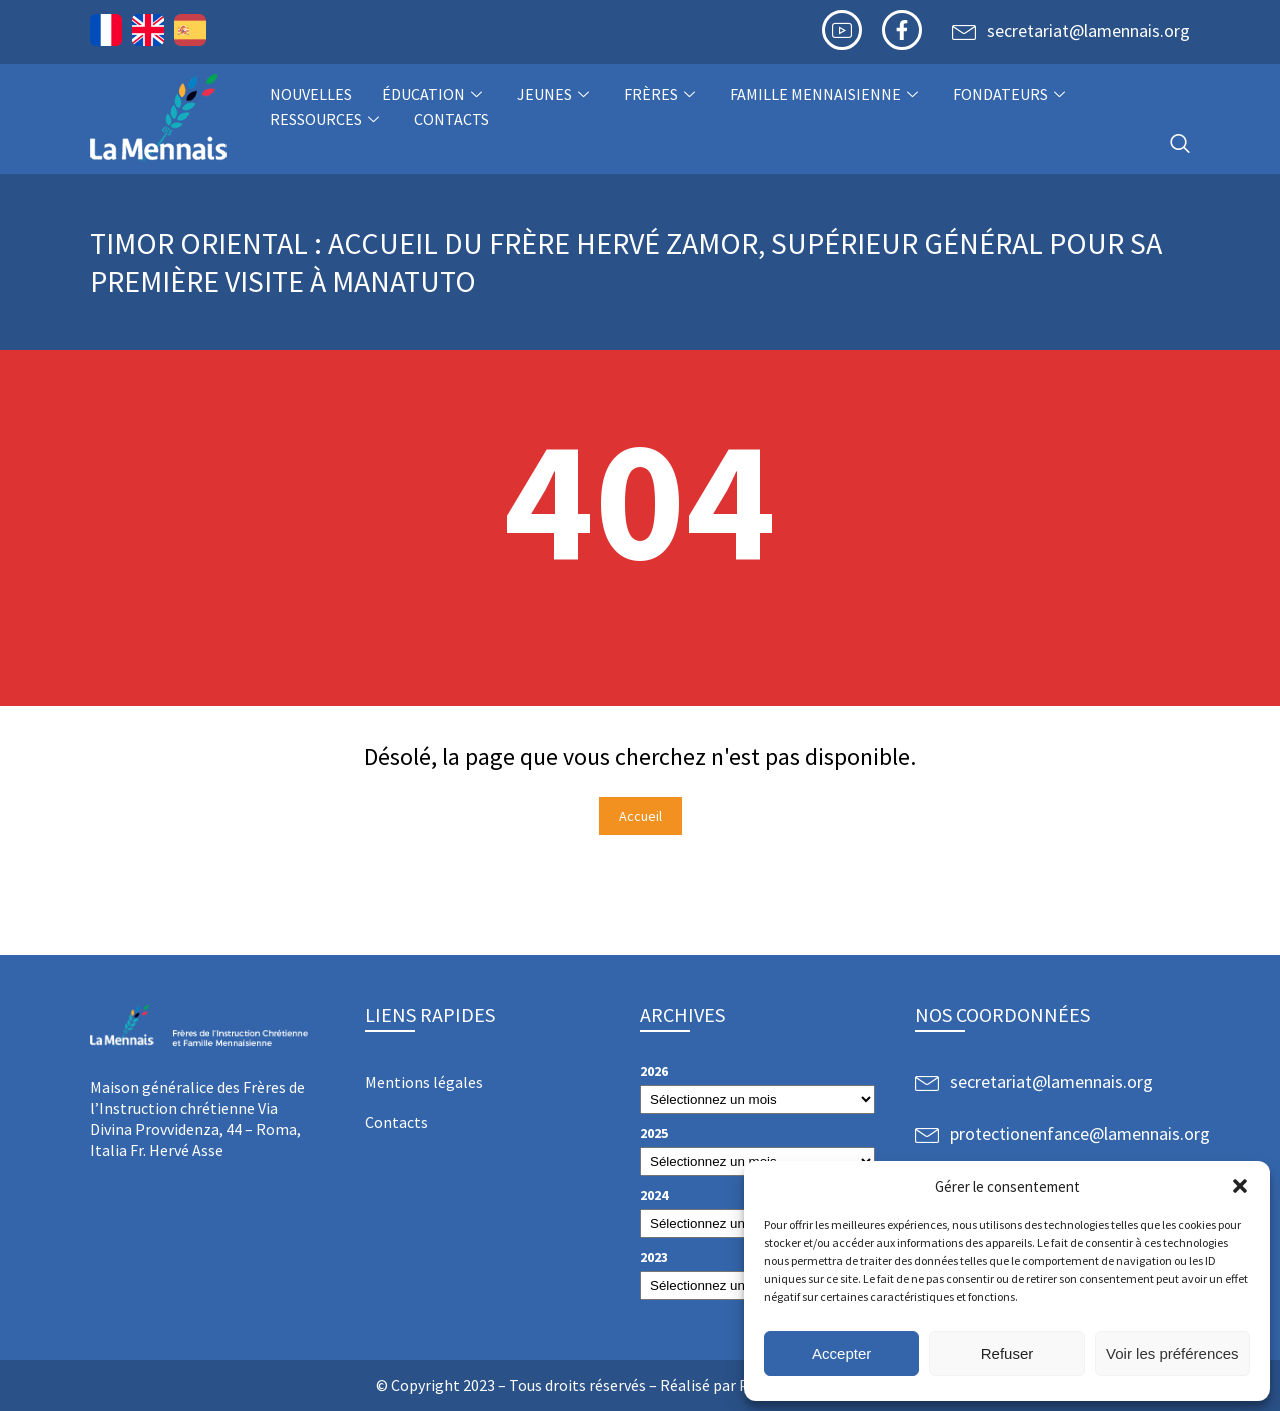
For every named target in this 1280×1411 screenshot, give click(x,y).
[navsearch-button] (1180, 144)
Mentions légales (424, 1082)
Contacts (451, 119)
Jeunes (555, 94)
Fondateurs (1011, 94)
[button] (1240, 1186)
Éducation (434, 94)
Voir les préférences (1172, 1353)
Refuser (1007, 1353)
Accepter (841, 1353)
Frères (662, 94)
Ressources (327, 119)
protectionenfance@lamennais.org (1080, 1133)
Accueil (640, 816)
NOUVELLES (311, 94)
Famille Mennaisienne (826, 94)
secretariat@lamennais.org (1088, 30)
